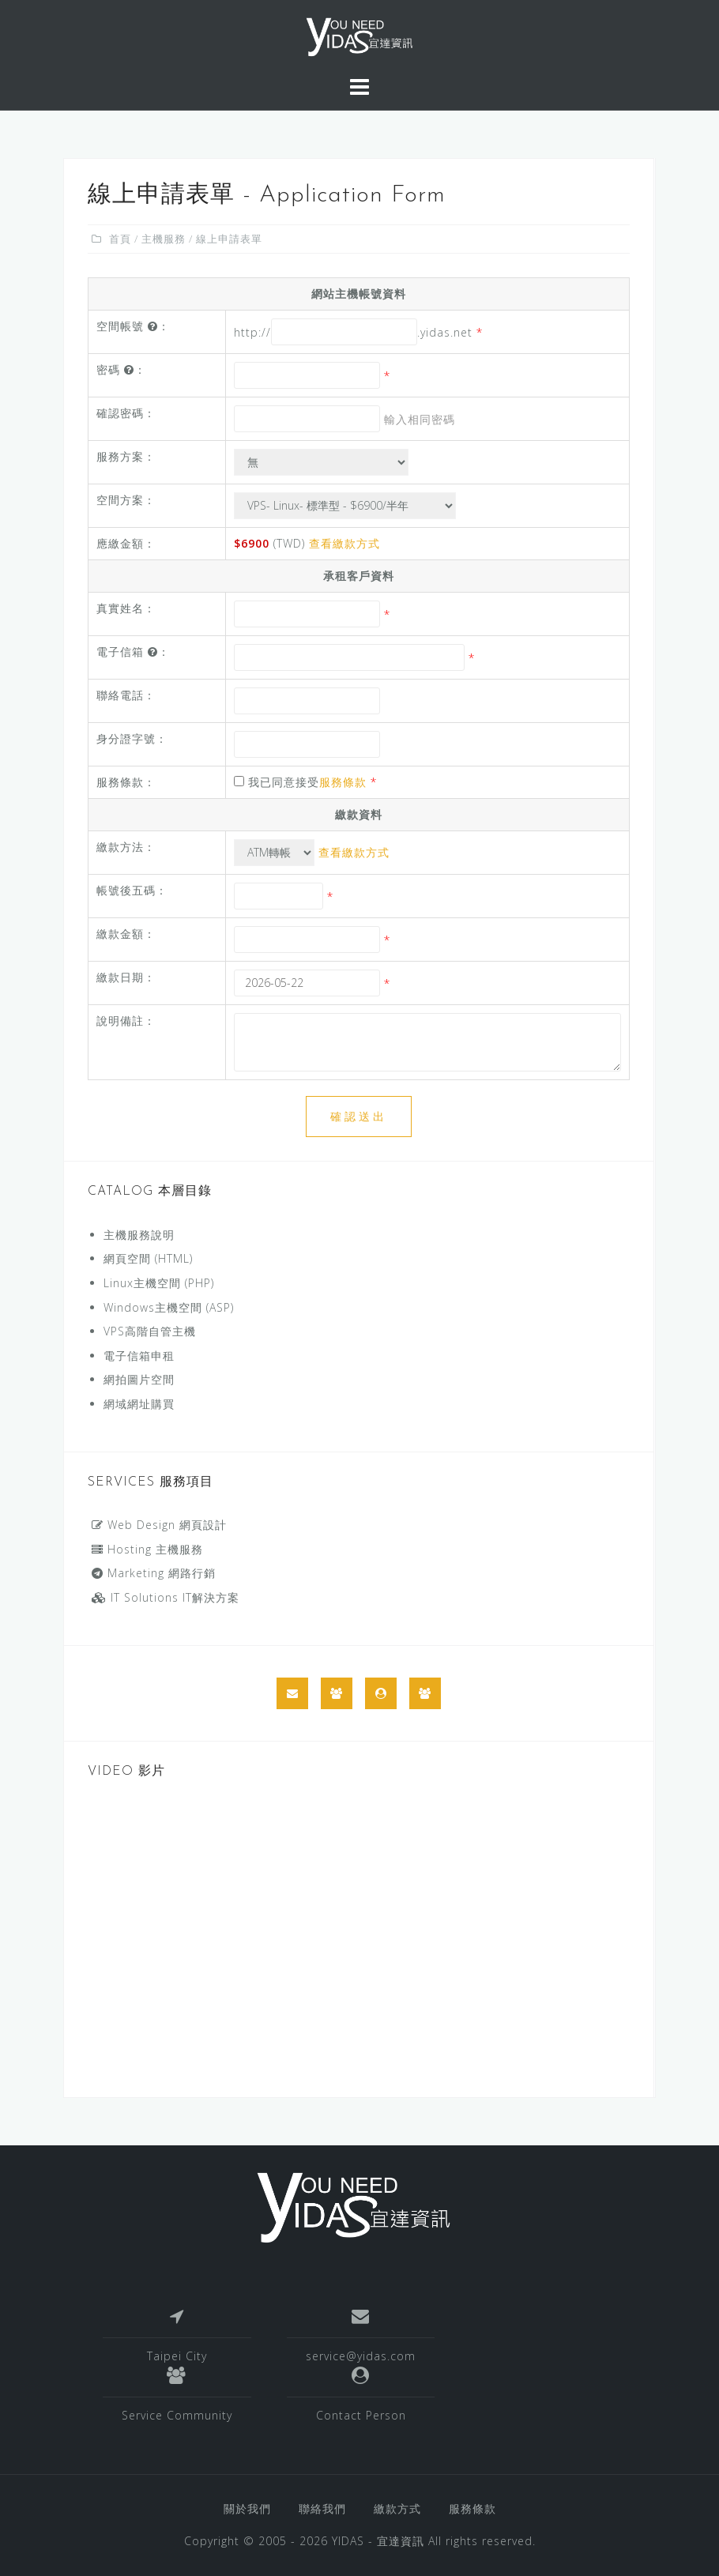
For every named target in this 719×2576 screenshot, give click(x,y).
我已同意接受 (305, 781)
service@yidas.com (361, 2355)
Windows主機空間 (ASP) (169, 1307)
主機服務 (163, 239)
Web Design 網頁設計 (159, 1524)
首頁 (120, 239)
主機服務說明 (139, 1234)
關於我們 (247, 2508)
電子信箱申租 (139, 1355)
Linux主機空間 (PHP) (159, 1282)
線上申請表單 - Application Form (267, 195)
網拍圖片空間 (139, 1379)
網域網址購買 (139, 1403)
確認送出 (358, 1116)
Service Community (177, 2415)
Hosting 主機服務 (147, 1549)
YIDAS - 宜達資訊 (378, 2540)
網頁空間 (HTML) (148, 1258)
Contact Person (361, 2415)
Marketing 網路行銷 (154, 1572)
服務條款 (343, 781)
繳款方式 (397, 2508)
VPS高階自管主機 (150, 1331)
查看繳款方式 (344, 543)
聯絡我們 (322, 2508)
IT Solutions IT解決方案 (165, 1597)
